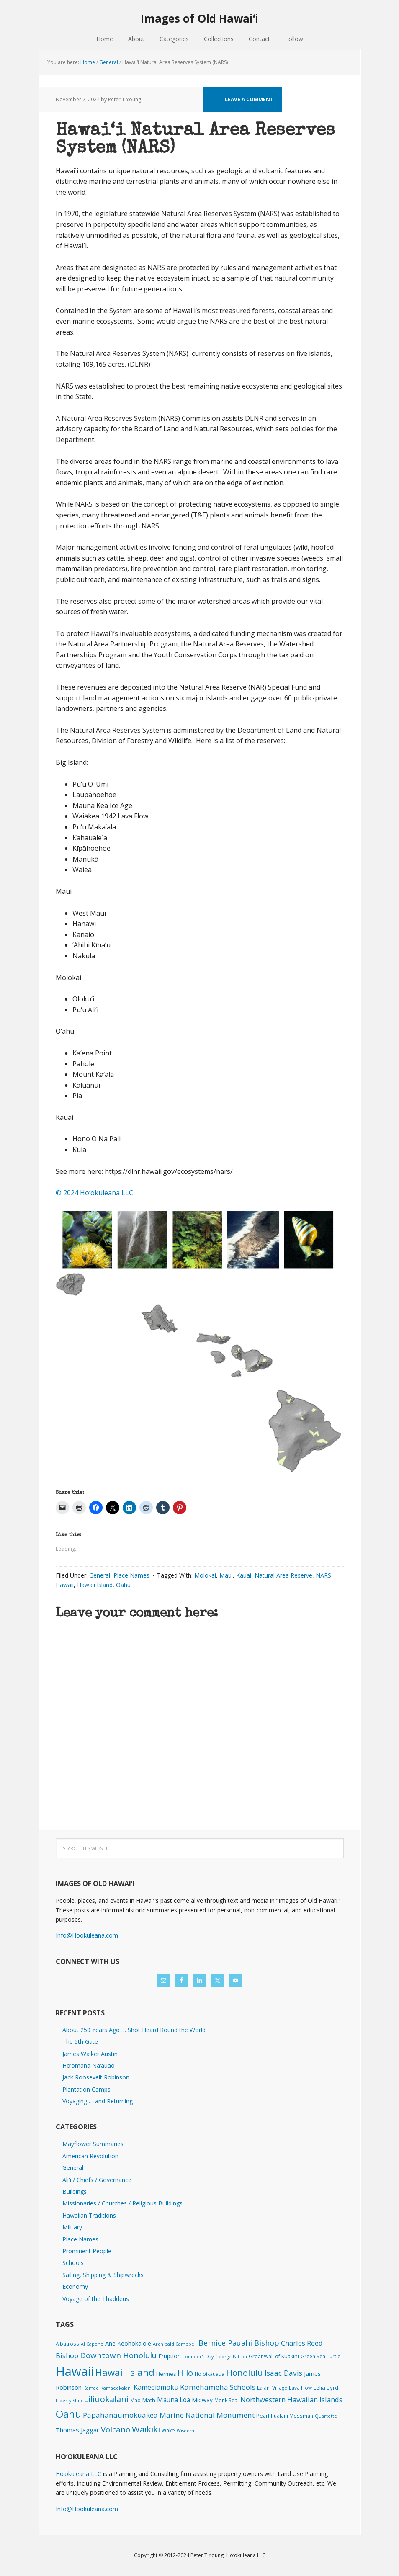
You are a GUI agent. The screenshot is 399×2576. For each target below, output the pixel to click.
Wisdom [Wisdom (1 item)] (185, 2431)
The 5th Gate (80, 2042)
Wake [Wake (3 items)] (168, 2430)
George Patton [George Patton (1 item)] (231, 2357)
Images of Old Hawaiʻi (199, 18)
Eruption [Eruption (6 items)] (169, 2356)
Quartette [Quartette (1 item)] (326, 2416)
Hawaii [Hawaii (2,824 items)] (75, 2371)
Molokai (205, 1575)
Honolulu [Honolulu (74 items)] (244, 2372)
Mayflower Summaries (93, 2144)
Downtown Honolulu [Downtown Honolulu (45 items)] (118, 2355)
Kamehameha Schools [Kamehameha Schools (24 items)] (217, 2387)
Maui (226, 1575)
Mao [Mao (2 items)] (135, 2400)
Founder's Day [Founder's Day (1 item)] (198, 2357)
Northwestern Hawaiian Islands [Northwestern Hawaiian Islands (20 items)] (291, 2399)
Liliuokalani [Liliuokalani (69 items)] (106, 2399)
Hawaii (65, 1585)
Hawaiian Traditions (89, 2215)
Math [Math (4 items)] (148, 2400)
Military (72, 2227)
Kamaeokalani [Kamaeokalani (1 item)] (116, 2388)
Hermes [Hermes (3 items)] (166, 2374)
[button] (200, 1342)
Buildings (74, 2191)
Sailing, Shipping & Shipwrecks (103, 2275)
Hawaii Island (95, 1585)
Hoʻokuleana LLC (78, 2474)
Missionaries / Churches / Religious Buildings (122, 2203)
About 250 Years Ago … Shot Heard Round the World (134, 2030)
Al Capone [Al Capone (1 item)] (92, 2344)
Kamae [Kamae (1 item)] (91, 2388)
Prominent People (86, 2251)
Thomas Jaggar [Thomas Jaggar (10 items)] (77, 2430)
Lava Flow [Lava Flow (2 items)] (300, 2387)
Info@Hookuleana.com (87, 1935)
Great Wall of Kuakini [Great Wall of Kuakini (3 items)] (274, 2356)
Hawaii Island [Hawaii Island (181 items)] (124, 2372)
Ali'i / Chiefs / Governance (96, 2180)
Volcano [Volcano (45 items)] (115, 2429)
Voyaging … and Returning (97, 2101)
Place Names (131, 1575)
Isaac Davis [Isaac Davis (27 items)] (283, 2373)
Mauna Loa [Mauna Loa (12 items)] (173, 2399)
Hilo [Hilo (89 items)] (185, 2372)
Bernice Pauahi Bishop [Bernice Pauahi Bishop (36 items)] (238, 2343)
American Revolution (90, 2156)
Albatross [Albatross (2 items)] (67, 2343)
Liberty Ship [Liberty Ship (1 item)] (69, 2401)
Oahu (123, 1585)
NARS (323, 1575)
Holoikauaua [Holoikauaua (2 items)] (209, 2373)
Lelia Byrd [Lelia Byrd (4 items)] (326, 2387)
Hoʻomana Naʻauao (88, 2065)
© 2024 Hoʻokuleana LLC (94, 1192)
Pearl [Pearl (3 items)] (262, 2415)
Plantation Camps (86, 2089)
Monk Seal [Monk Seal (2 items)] (226, 2400)
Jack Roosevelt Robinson (95, 2077)
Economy (75, 2286)
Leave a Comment (249, 99)
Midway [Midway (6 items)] (202, 2400)
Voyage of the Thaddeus (95, 2299)
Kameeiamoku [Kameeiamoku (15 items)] (156, 2387)
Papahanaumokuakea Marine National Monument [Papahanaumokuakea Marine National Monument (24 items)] (169, 2415)
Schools (73, 2263)
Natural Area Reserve (283, 1575)
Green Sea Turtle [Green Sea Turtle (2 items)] (320, 2356)
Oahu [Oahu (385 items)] (68, 2414)
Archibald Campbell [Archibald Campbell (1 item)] (175, 2344)
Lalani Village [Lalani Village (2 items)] (272, 2387)
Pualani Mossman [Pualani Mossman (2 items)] (292, 2415)
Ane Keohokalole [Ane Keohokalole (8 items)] (128, 2343)
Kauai (243, 1575)
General (99, 1575)
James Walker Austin (90, 2054)
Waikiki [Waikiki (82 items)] (146, 2429)
